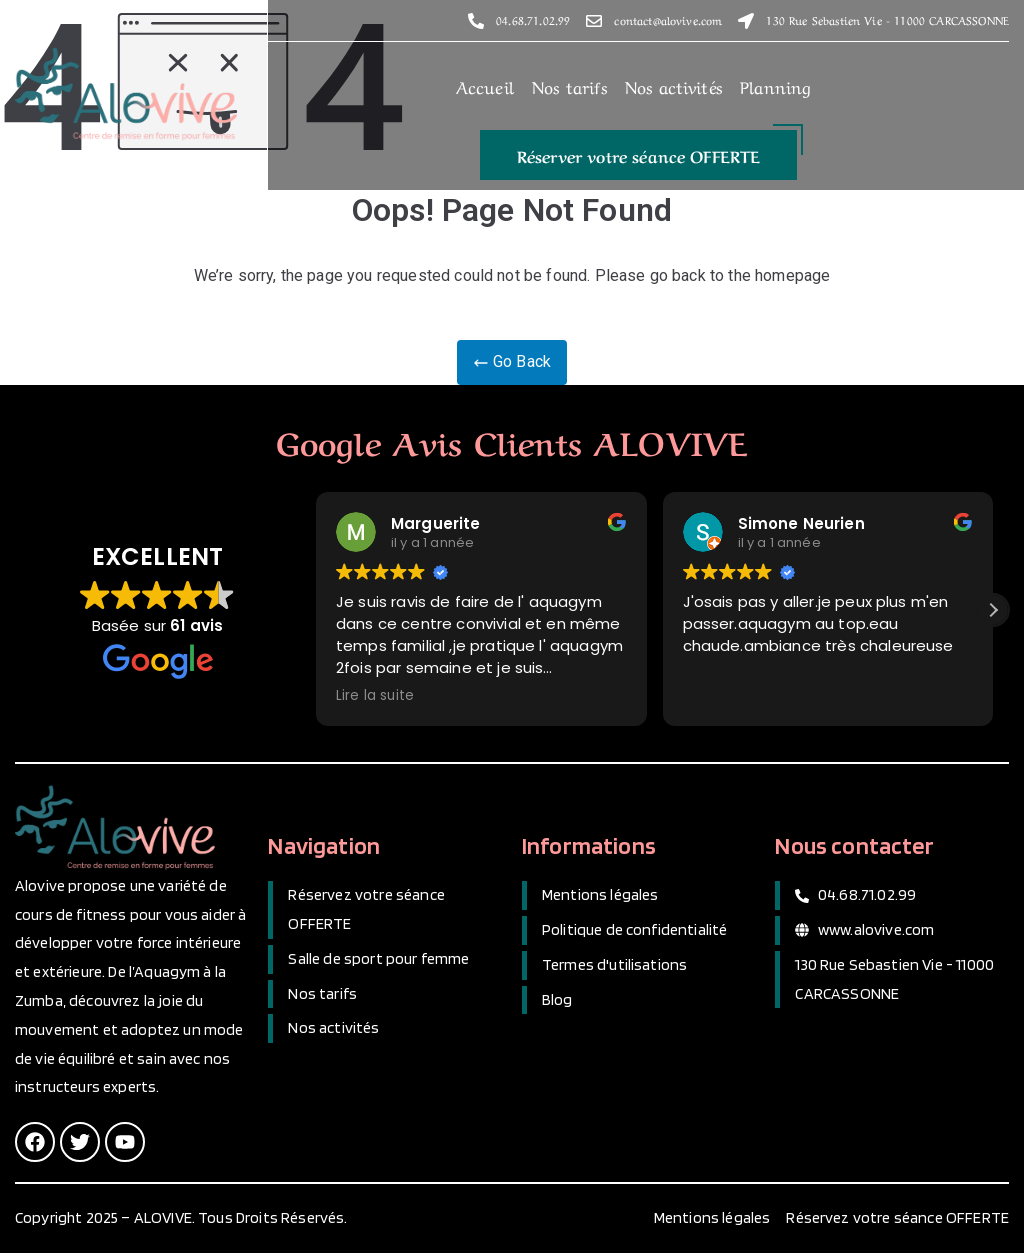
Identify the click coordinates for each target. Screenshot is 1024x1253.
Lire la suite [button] (375, 696)
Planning (775, 84)
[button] (639, 154)
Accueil (485, 84)
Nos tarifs (569, 84)
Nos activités (673, 84)
